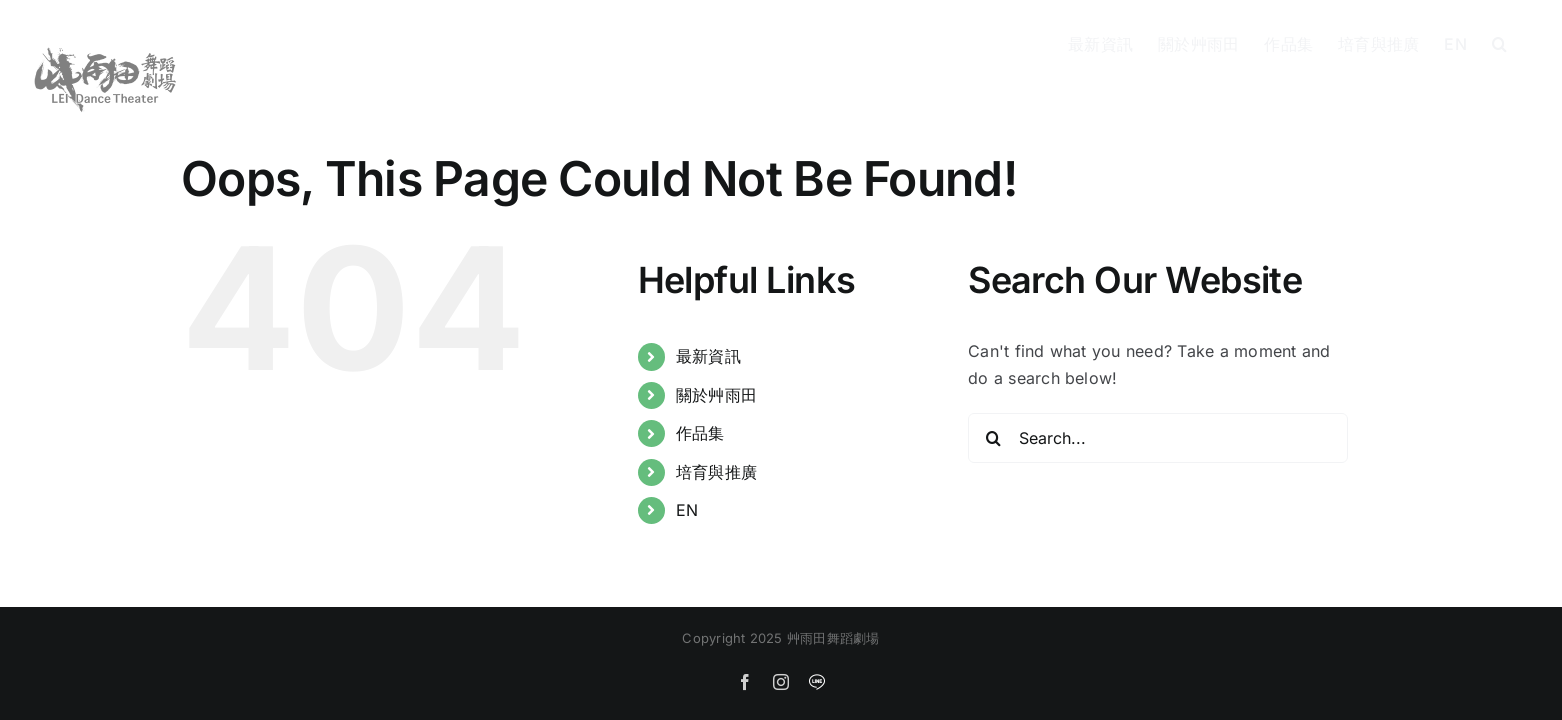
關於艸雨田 (716, 395)
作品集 (700, 433)
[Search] (993, 438)
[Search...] (1158, 438)
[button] (1524, 42)
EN (687, 510)
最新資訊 (708, 356)
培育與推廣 (716, 472)
